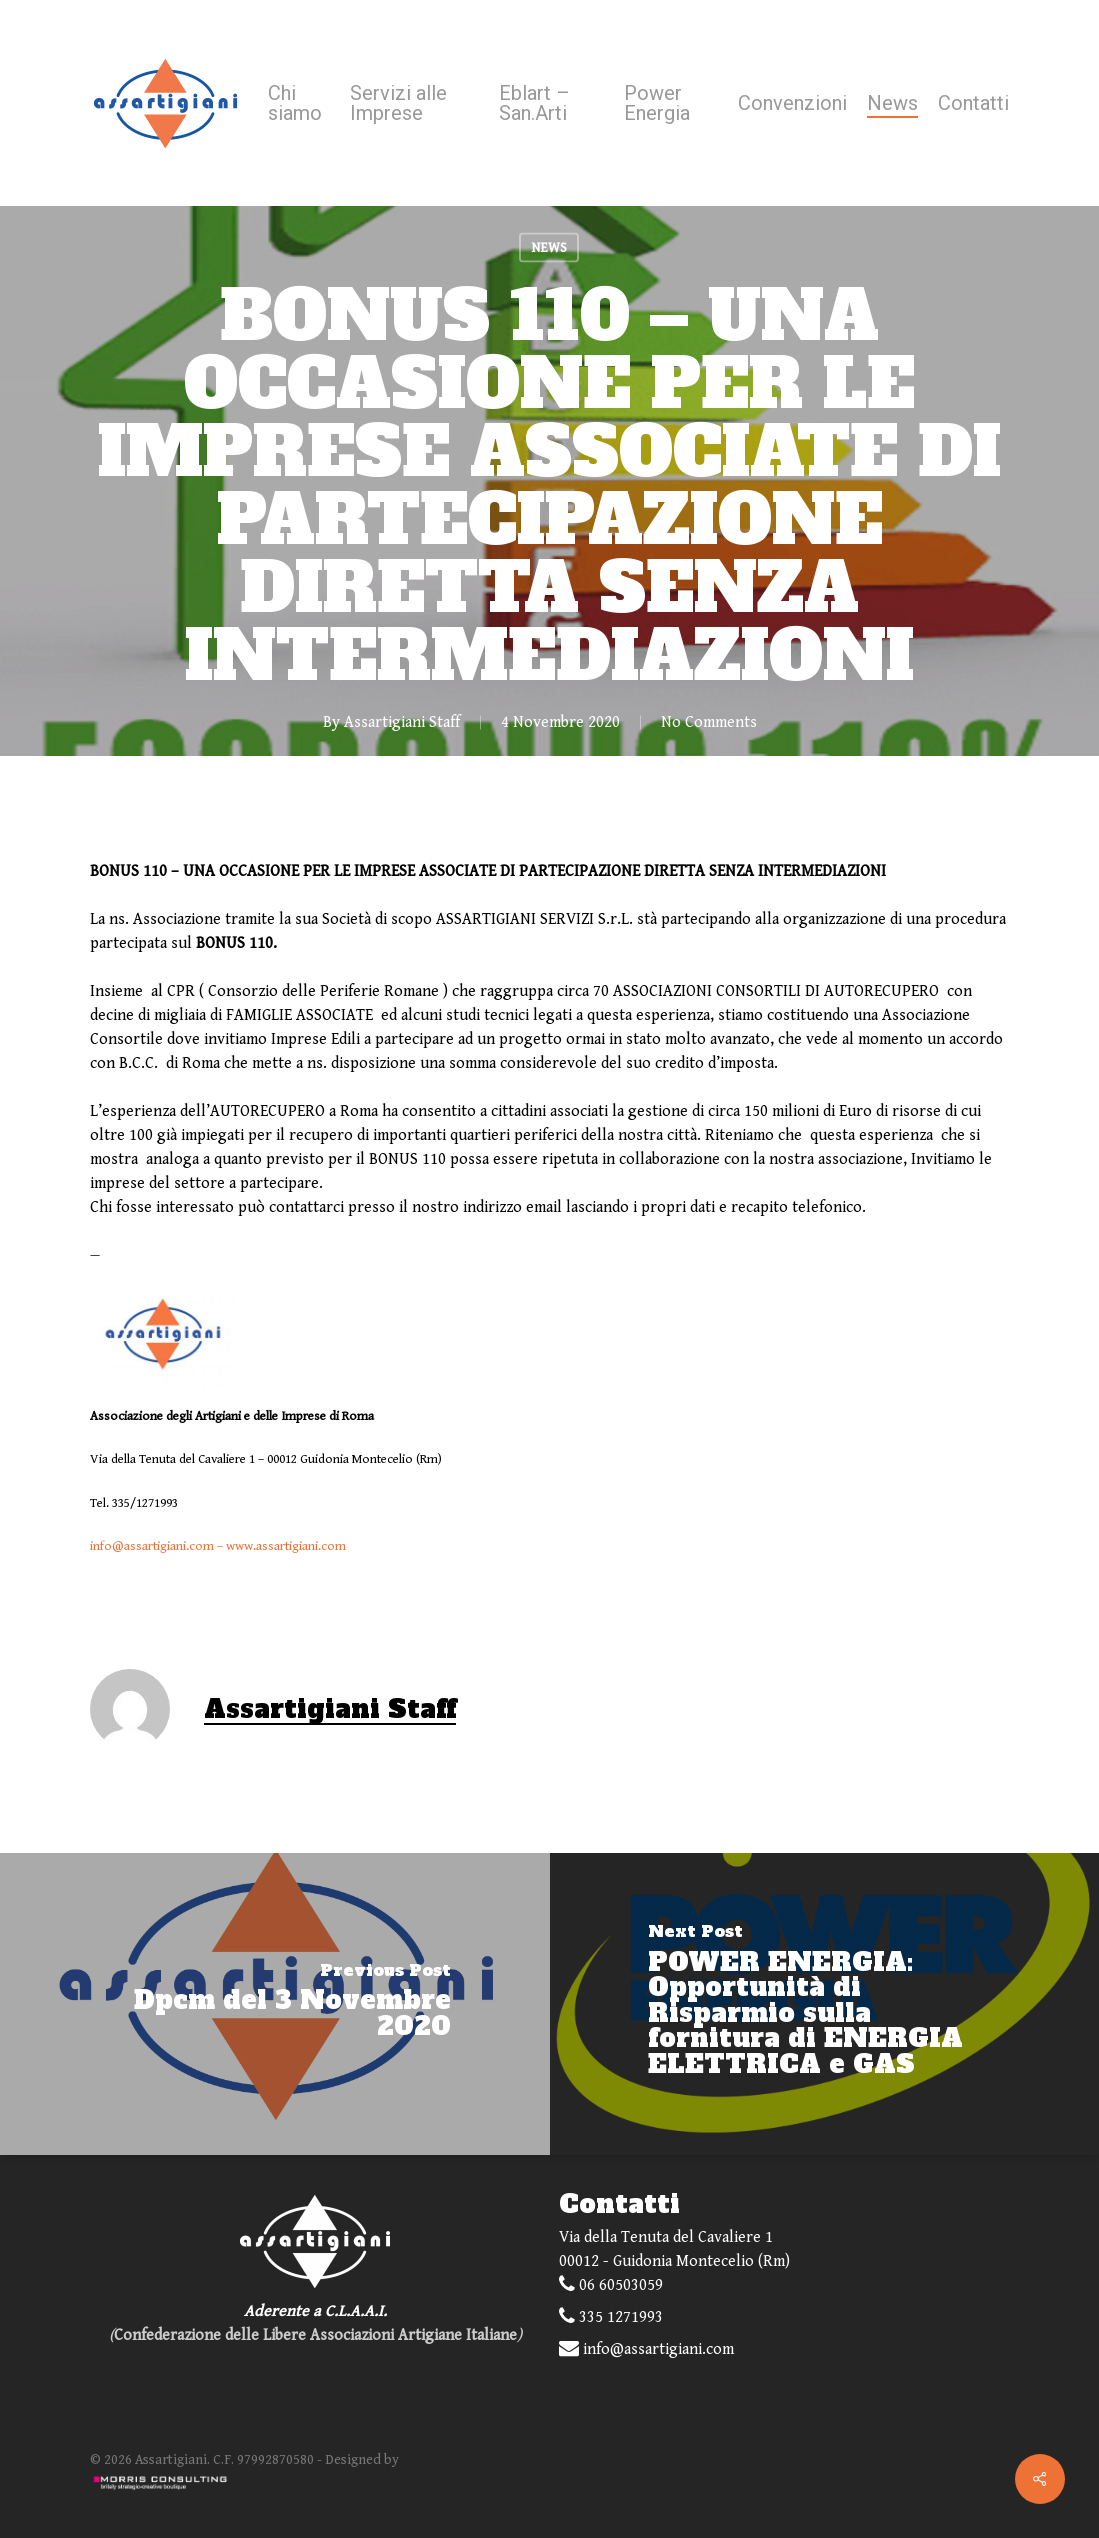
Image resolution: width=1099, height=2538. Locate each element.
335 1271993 (611, 2316)
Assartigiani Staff (402, 722)
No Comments (709, 722)
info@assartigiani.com (152, 1546)
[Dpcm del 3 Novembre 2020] (275, 2004)
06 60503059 (611, 2284)
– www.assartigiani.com (280, 1546)
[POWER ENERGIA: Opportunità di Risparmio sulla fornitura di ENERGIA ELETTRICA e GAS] (825, 2004)
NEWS (549, 248)
